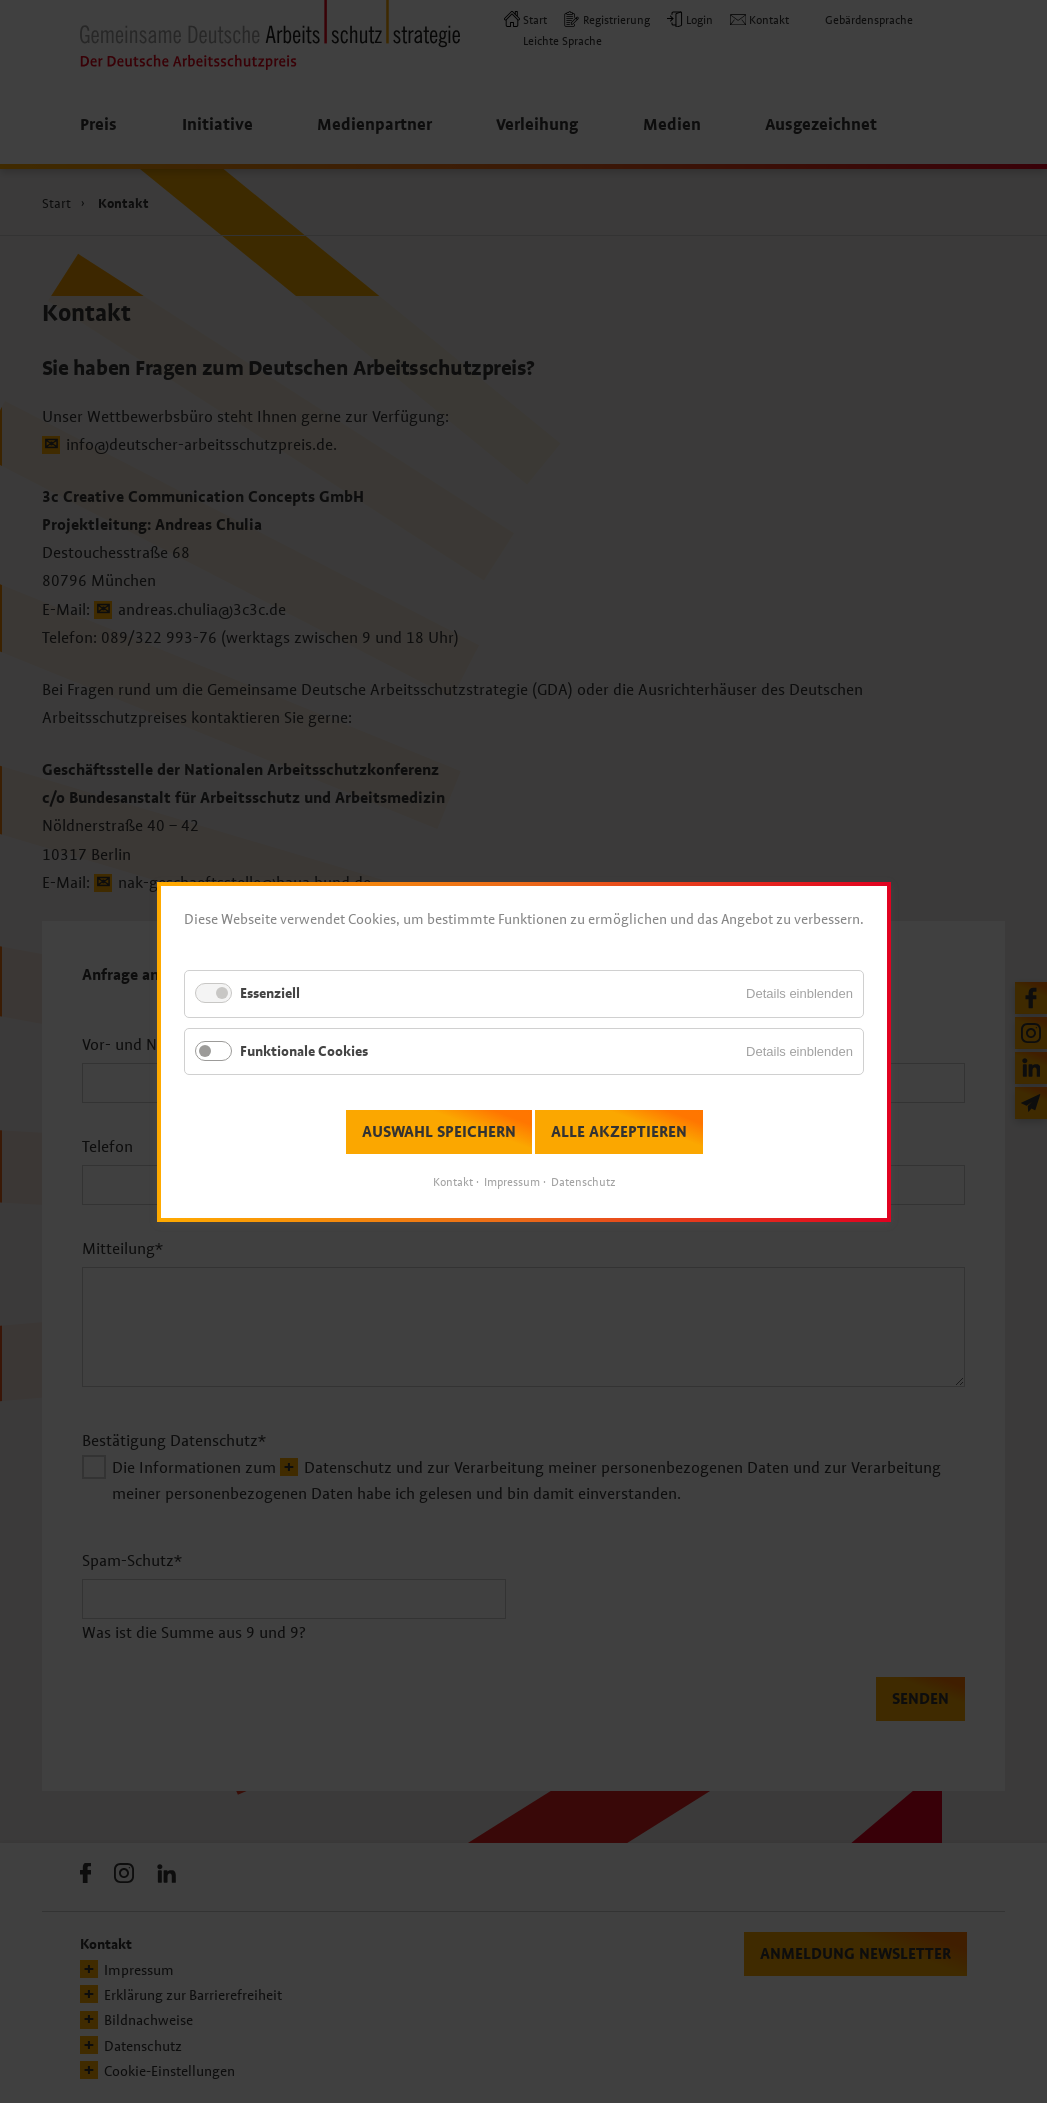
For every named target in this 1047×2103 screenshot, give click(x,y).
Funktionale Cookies (304, 1050)
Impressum (512, 1182)
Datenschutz (583, 1182)
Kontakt (453, 1182)
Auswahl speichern (438, 1131)
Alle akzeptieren (618, 1131)
